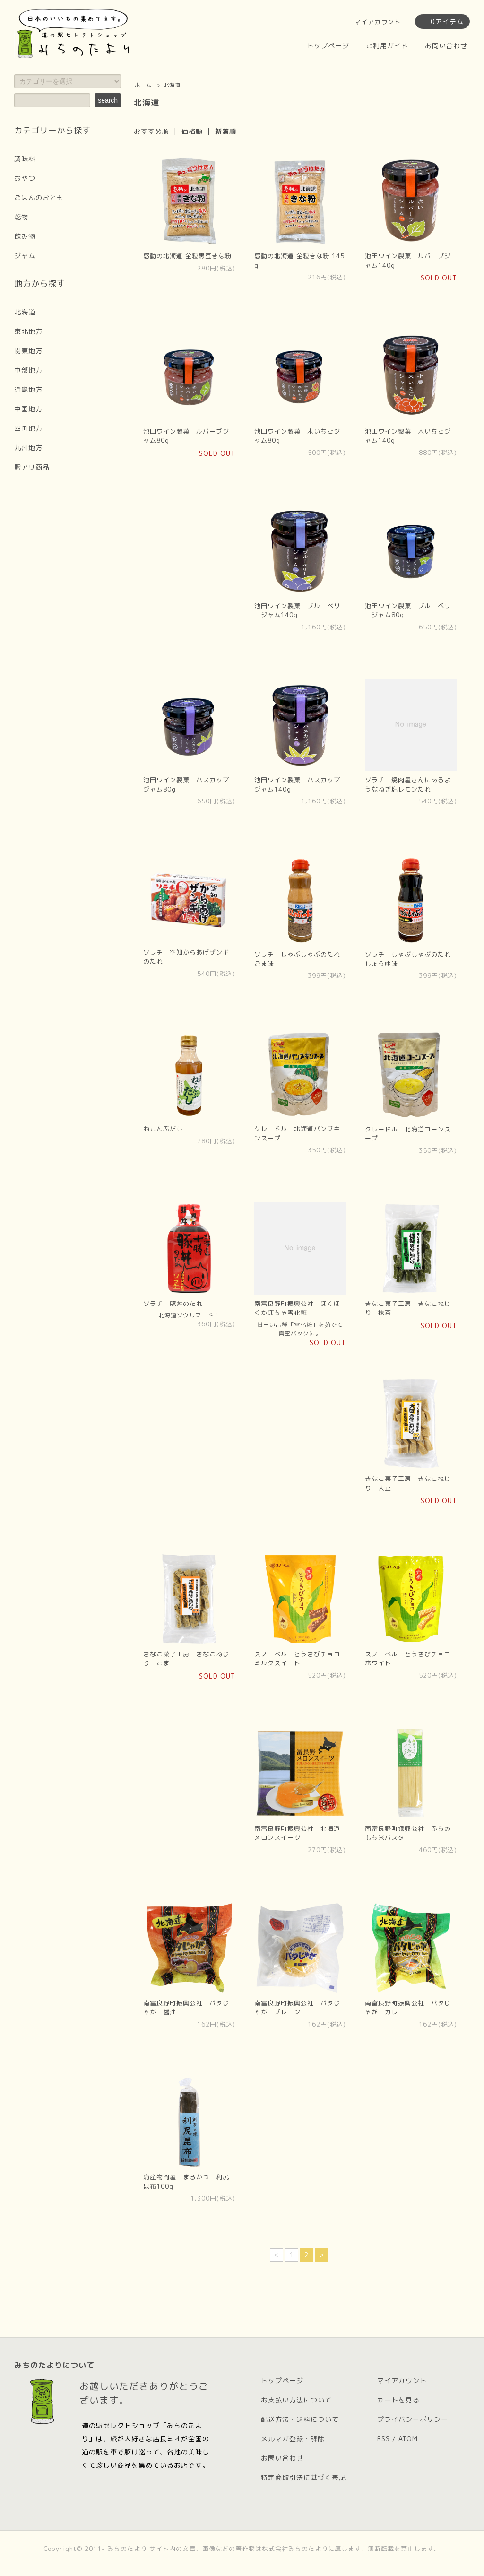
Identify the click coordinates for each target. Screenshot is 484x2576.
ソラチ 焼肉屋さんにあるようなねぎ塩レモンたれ (408, 784)
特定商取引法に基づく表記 (303, 2477)
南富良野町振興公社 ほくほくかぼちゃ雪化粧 (297, 1308)
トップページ (328, 45)
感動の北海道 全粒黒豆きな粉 (187, 256)
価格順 (192, 131)
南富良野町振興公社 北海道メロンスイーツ (297, 1833)
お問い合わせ (446, 45)
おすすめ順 (151, 131)
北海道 (172, 85)
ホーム (143, 85)
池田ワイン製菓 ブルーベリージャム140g (297, 610)
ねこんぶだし (163, 1128)
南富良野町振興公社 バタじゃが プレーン (297, 2008)
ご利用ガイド (387, 45)
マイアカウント (377, 21)
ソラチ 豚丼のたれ (173, 1303)
